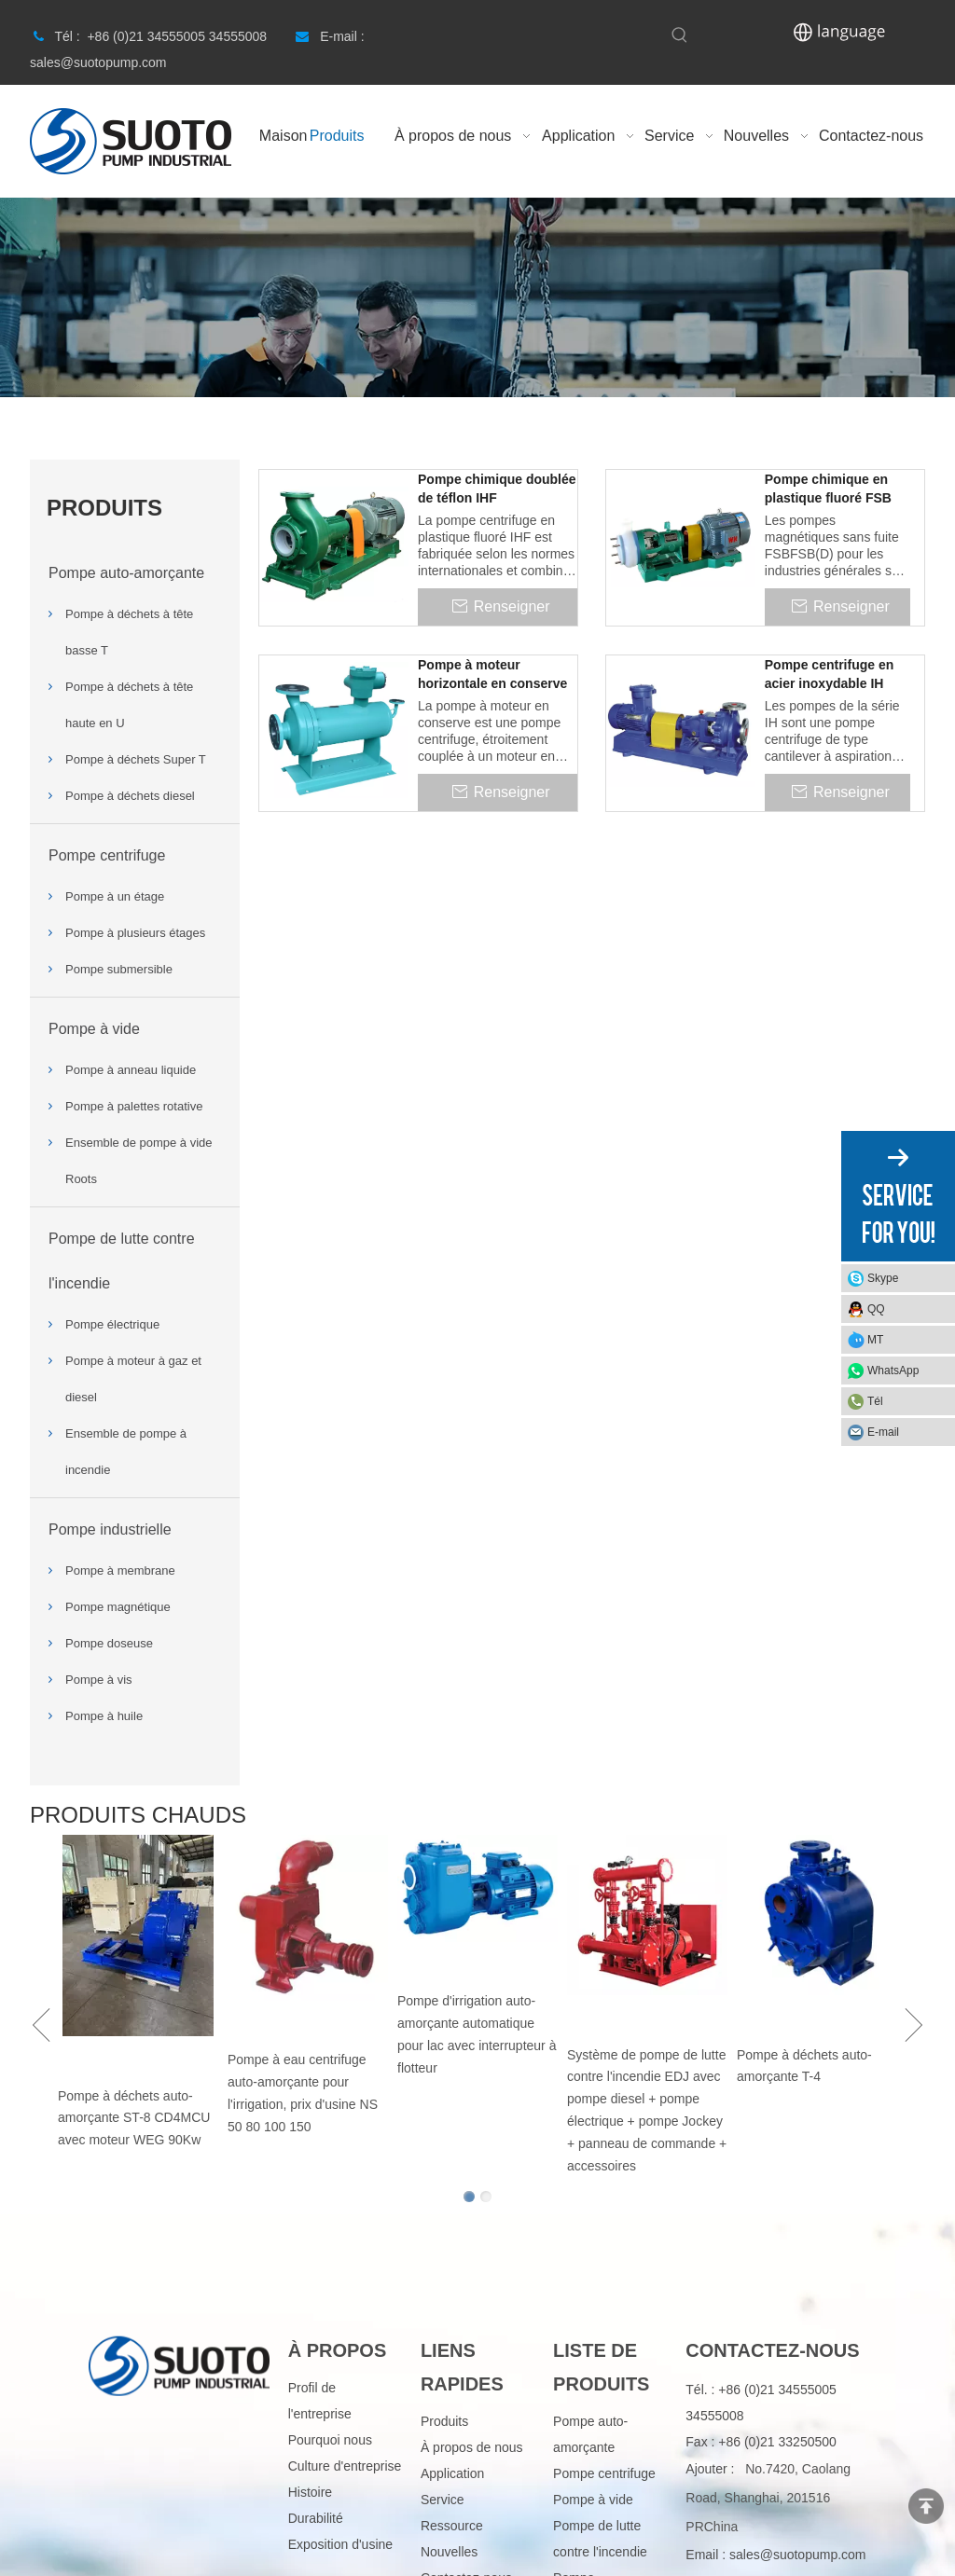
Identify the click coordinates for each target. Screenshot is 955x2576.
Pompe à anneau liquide (130, 1070)
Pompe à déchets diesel (130, 796)
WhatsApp (893, 1370)
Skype (882, 1278)
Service (442, 2499)
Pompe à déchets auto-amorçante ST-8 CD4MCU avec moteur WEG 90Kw (134, 2118)
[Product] (477, 297)
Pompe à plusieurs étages (135, 933)
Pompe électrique (112, 1324)
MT (875, 1339)
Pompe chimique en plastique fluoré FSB (828, 488)
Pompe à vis (98, 1680)
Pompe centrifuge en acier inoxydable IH (829, 674)
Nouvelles (449, 2551)
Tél (875, 1401)
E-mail (883, 1432)
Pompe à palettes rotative (133, 1106)
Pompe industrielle (110, 1529)
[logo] (179, 2363)
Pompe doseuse (109, 1643)
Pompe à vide (94, 1029)
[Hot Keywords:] (680, 35)
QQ (876, 1309)
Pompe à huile (104, 1716)
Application (453, 2473)
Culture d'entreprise (345, 2466)
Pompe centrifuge (106, 855)
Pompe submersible (119, 969)
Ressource (452, 2525)
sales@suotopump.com (797, 2554)
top (926, 2506)
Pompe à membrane (120, 1570)
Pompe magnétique (118, 1607)
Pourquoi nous (330, 2439)
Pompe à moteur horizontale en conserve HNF (492, 675)
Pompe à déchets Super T (135, 759)
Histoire (310, 2492)
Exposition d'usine (340, 2544)
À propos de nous (472, 2447)
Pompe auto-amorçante (126, 573)
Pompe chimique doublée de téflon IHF (497, 488)
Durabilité (315, 2518)
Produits (444, 2421)
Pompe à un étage (114, 896)
